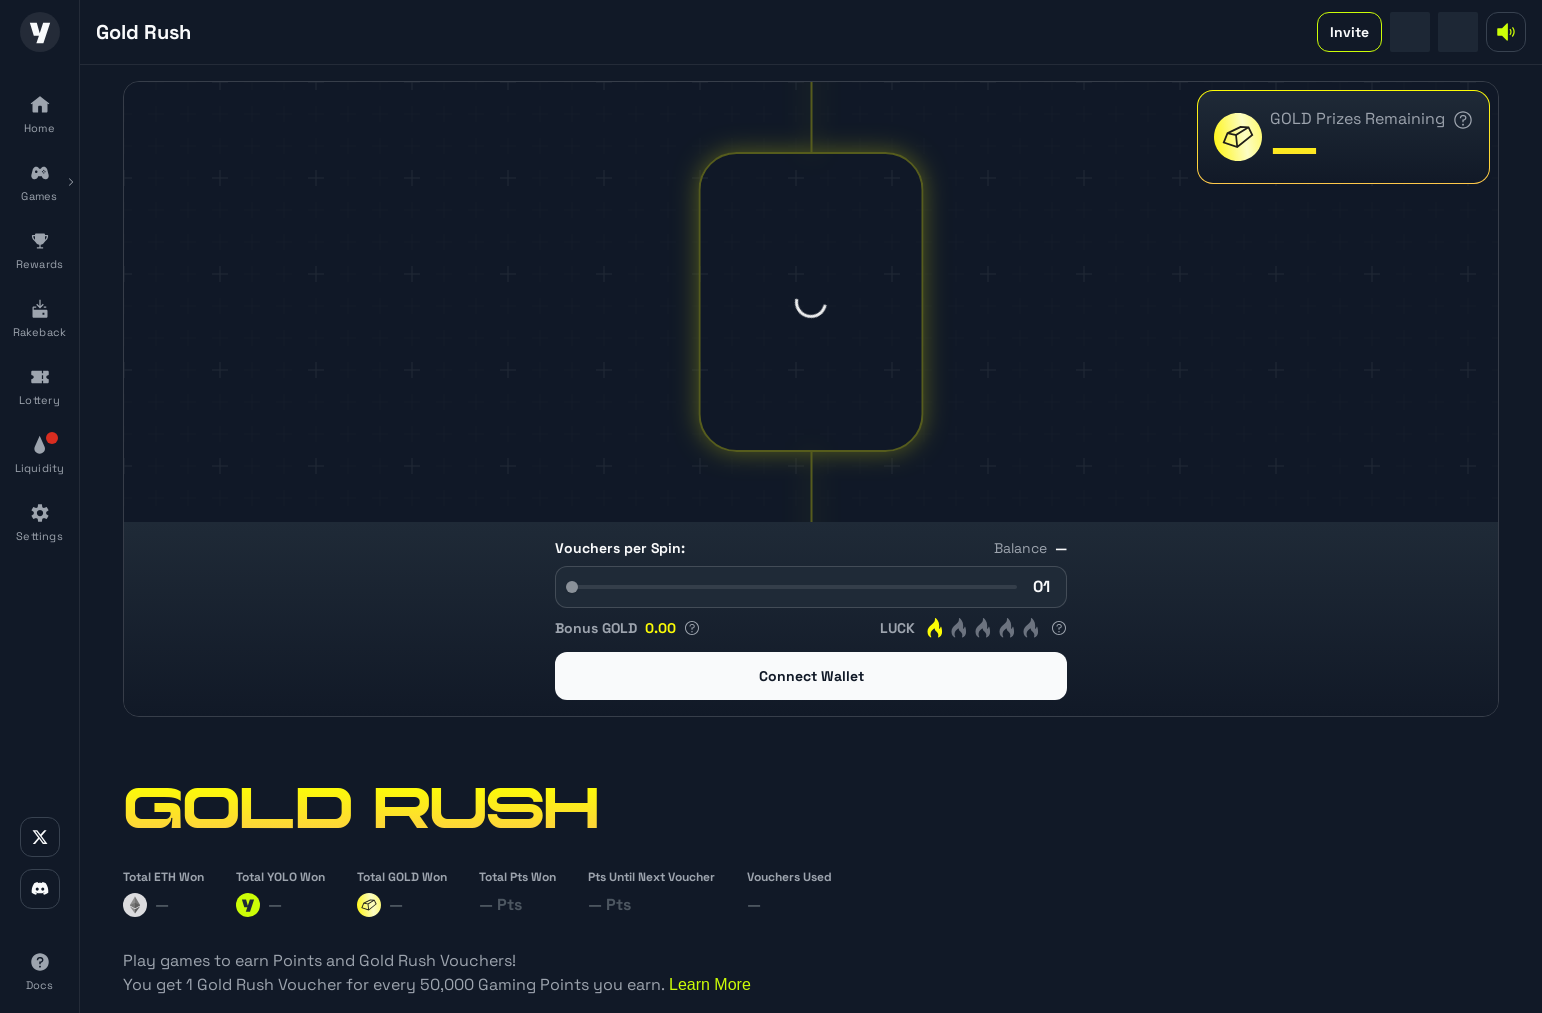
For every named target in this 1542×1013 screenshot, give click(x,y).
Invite (1349, 32)
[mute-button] (1506, 32)
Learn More (710, 984)
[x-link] (40, 837)
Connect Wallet (811, 676)
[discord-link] (40, 889)
